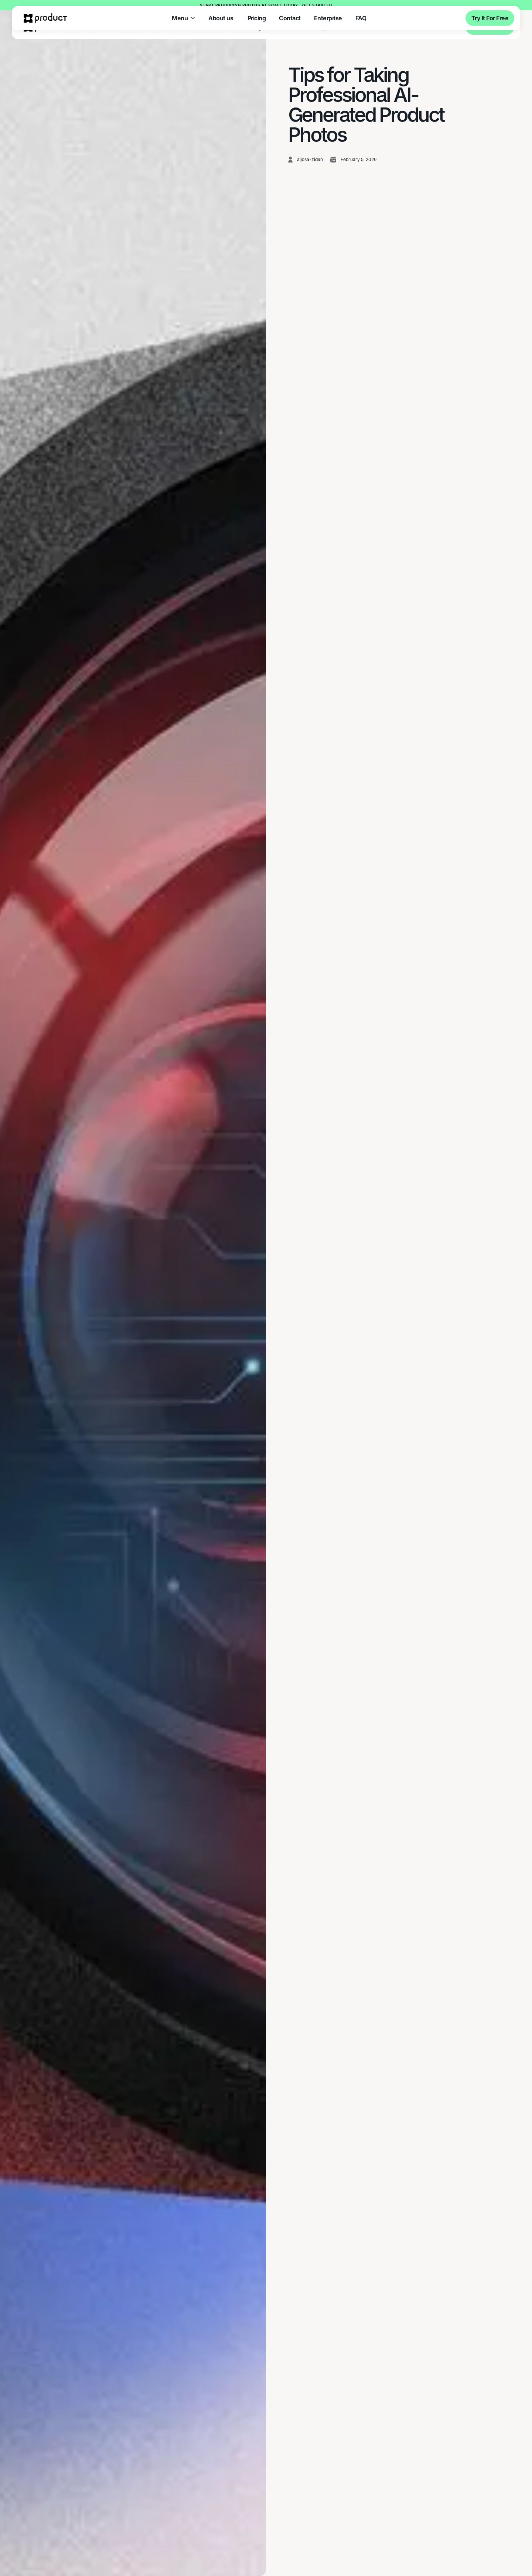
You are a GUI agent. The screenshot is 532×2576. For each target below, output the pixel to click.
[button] (183, 18)
